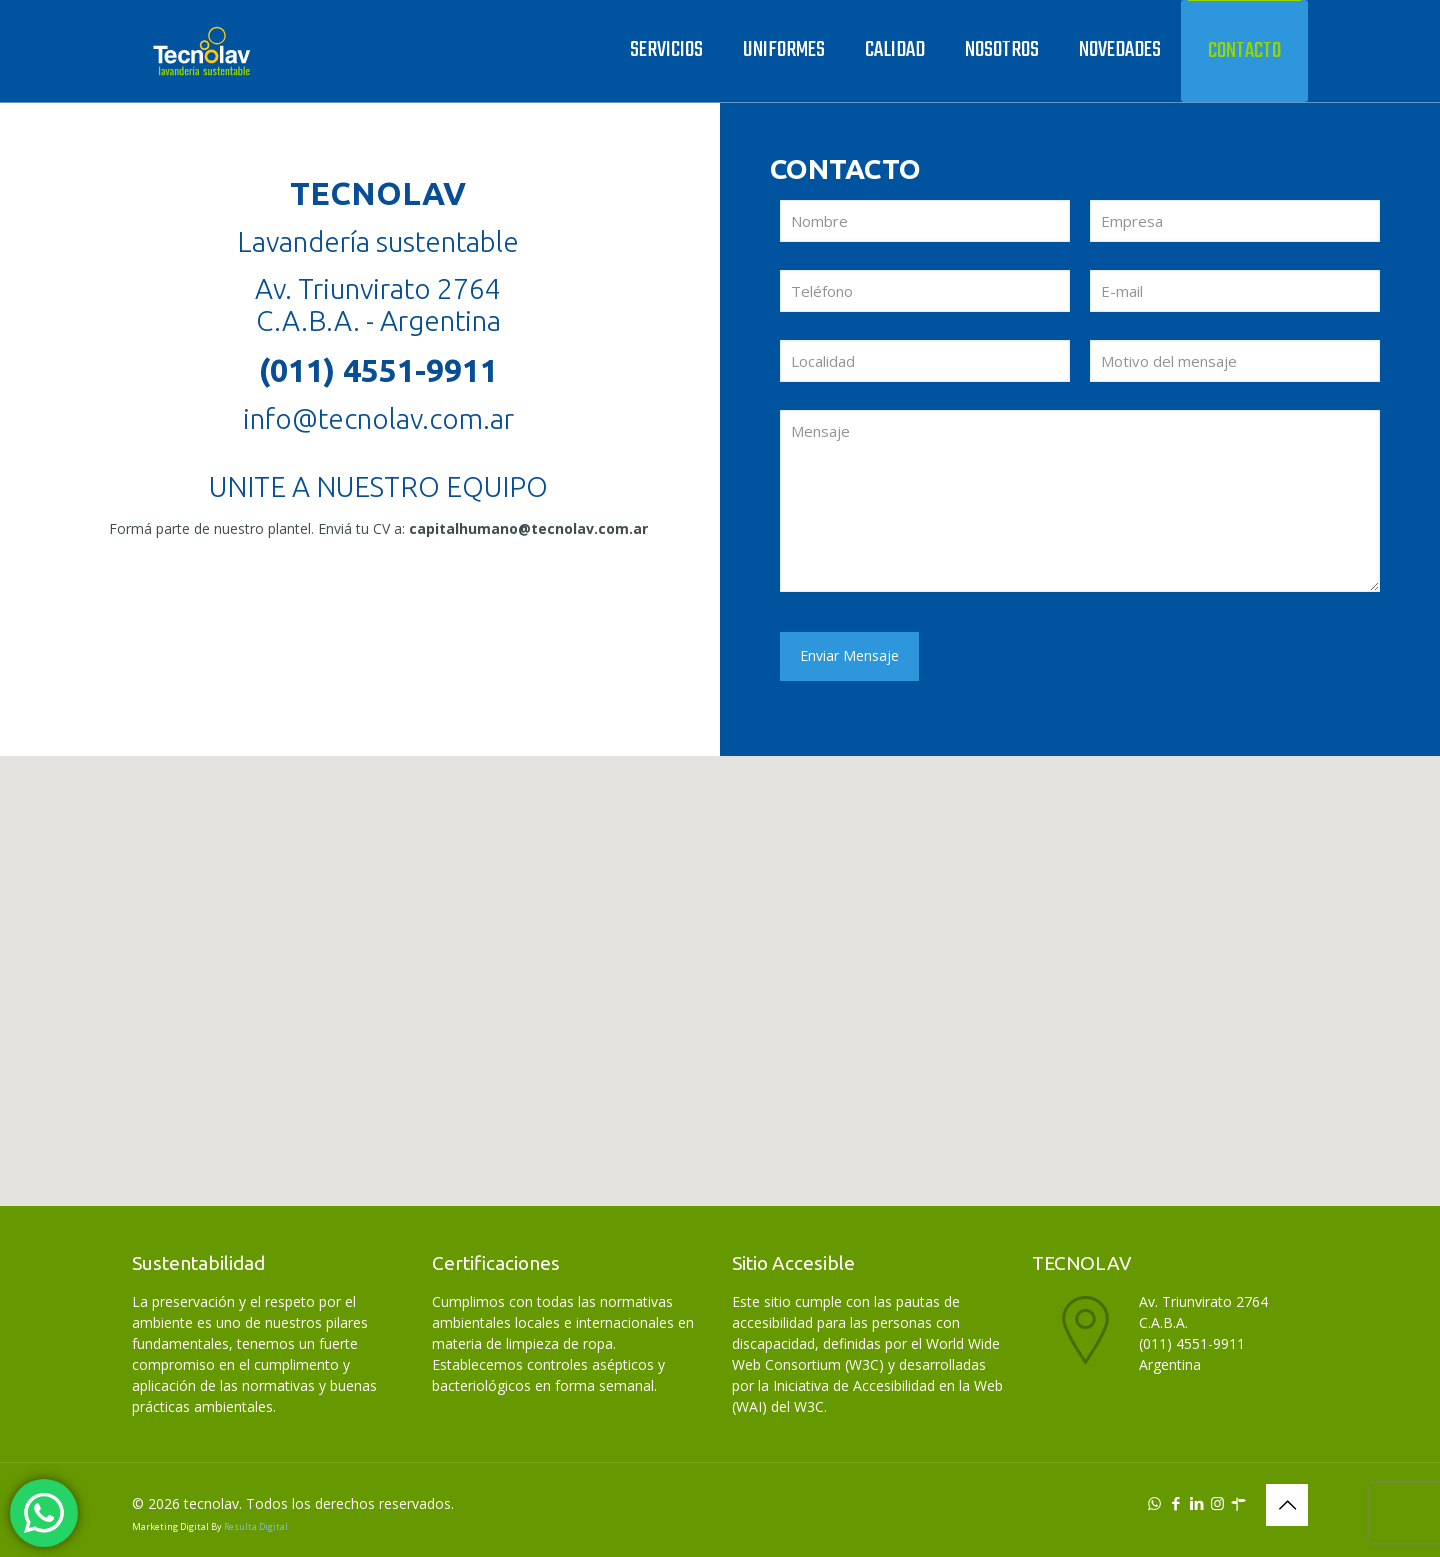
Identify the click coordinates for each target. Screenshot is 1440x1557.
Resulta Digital (256, 1526)
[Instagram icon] (1217, 1503)
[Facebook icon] (1175, 1503)
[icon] (1238, 1503)
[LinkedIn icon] (1196, 1503)
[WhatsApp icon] (1154, 1503)
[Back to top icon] (1287, 1505)
